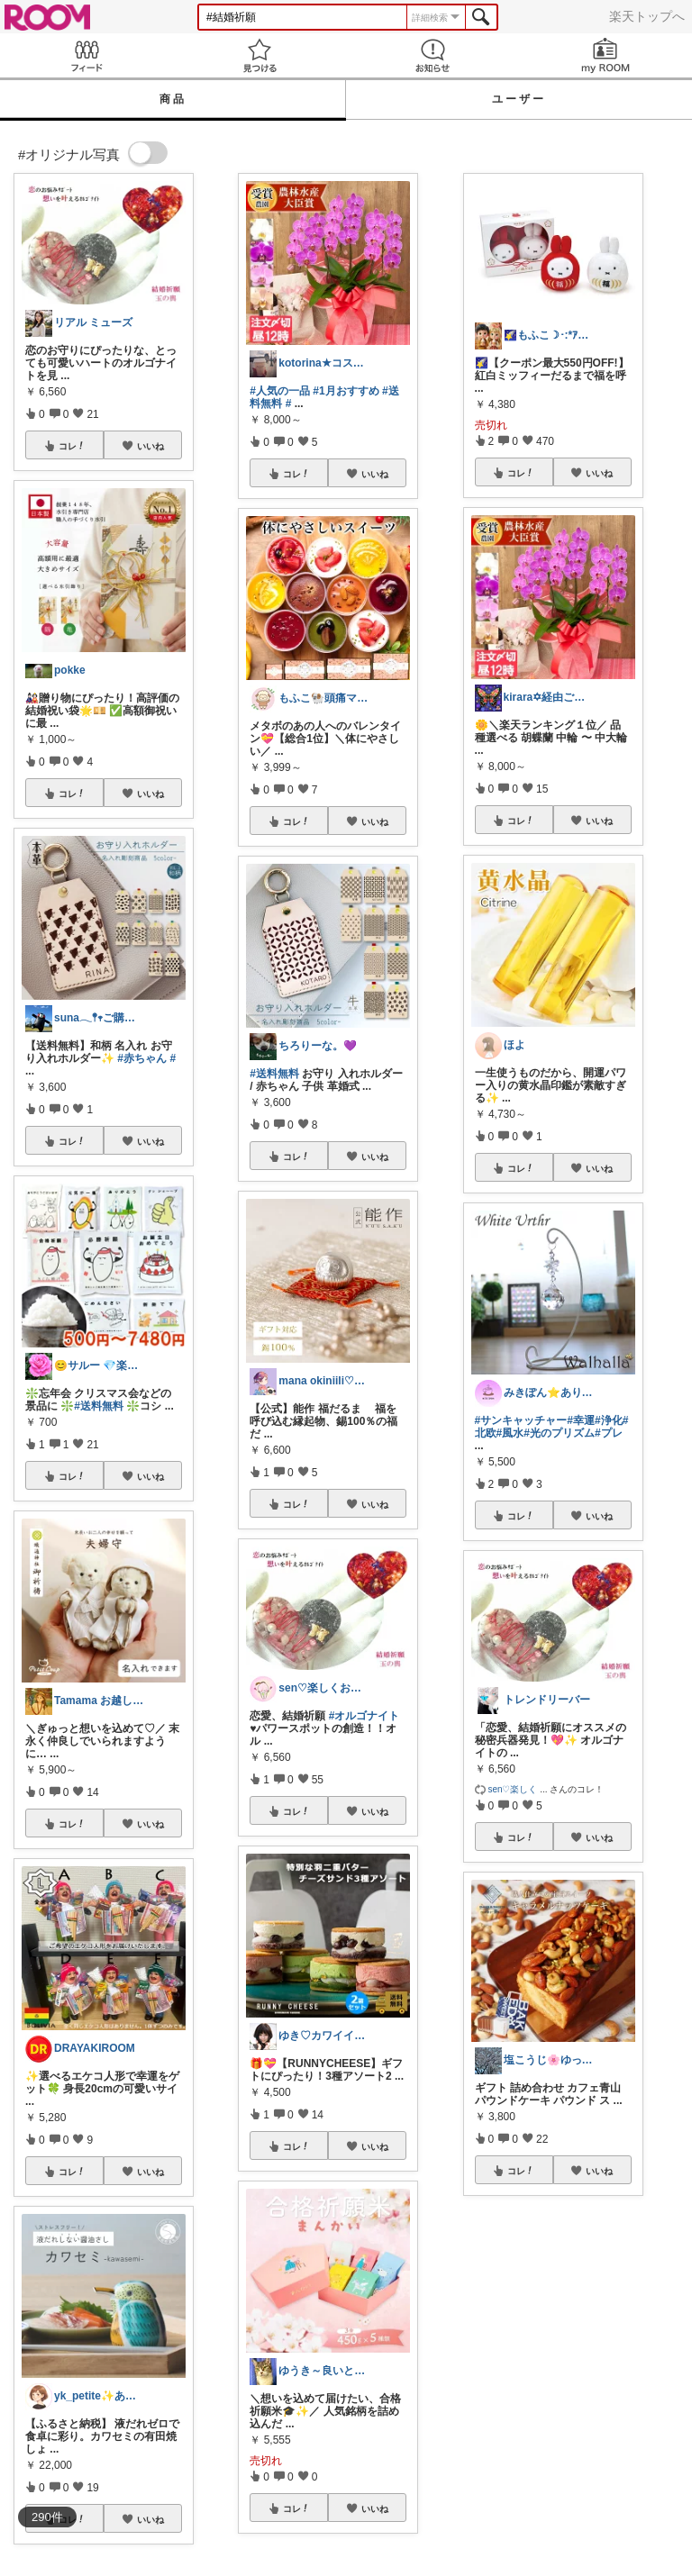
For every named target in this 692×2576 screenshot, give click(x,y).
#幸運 (581, 1420)
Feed (86, 55)
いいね (150, 445)
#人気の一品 (280, 391)
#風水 (510, 1433)
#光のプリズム (559, 1433)
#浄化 (609, 1420)
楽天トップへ (647, 16)
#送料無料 (98, 1406)
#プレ (609, 1433)
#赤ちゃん (142, 1058)
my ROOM (605, 55)
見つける (259, 55)
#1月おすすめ (345, 391)
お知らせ (432, 55)
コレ (72, 445)
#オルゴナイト (364, 1716)
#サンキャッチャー (521, 1420)
